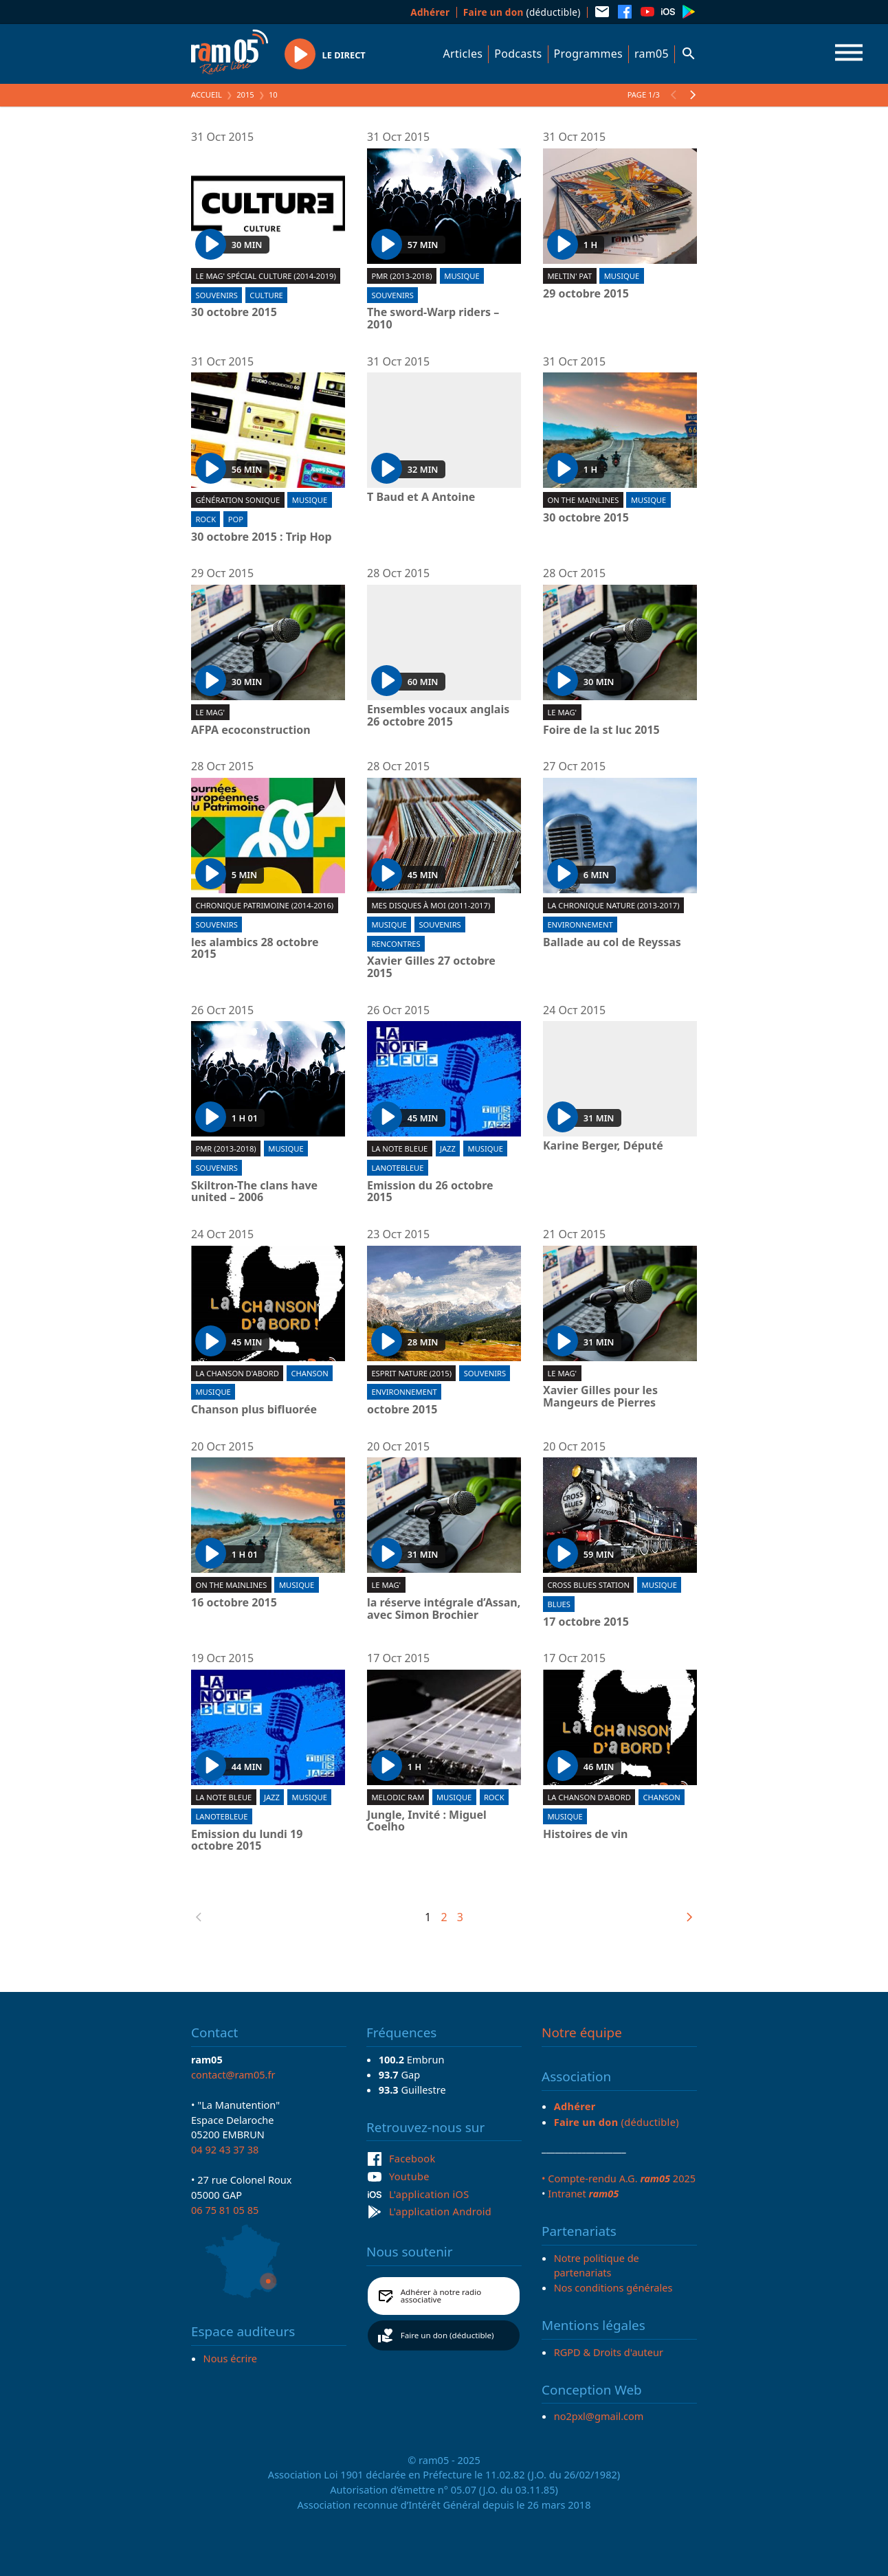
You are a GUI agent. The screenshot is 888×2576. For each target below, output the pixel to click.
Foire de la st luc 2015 (601, 730)
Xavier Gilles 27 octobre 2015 (431, 967)
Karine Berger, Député (603, 1146)
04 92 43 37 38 (224, 2149)
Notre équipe (582, 2032)
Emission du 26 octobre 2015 (430, 1192)
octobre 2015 (402, 1410)
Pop (235, 519)
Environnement (579, 924)
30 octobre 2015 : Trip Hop (261, 537)
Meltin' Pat (569, 276)
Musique (461, 276)
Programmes (588, 53)
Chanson (309, 1373)
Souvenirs (216, 295)
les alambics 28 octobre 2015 (255, 949)
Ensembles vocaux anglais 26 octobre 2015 (438, 716)
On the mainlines (583, 500)
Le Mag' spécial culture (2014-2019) (265, 276)
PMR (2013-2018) (401, 276)
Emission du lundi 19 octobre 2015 (246, 1840)
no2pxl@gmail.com (599, 2416)
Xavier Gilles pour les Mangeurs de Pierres (600, 1397)
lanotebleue (397, 1168)
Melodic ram (397, 1797)
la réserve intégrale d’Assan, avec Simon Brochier (443, 1609)
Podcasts (518, 53)
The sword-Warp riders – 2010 (433, 318)
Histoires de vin (585, 1834)
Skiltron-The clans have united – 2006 (254, 1192)
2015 (245, 94)
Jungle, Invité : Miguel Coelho (427, 1821)
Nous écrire (230, 2358)
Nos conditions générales (613, 2287)
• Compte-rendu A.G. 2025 (619, 2178)
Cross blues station (588, 1585)
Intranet (583, 2193)
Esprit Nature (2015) (411, 1373)
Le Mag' (210, 712)
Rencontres (395, 944)
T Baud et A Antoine (421, 497)
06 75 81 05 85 (224, 2210)
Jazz (448, 1148)
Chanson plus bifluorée (254, 1410)
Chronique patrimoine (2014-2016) (264, 905)
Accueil (206, 94)
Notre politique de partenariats (596, 2265)
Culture (265, 295)
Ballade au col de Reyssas (612, 943)
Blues (558, 1604)
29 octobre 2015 (586, 294)
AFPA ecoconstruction (251, 730)
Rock (205, 519)
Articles (463, 53)
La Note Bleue (399, 1148)
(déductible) (522, 12)
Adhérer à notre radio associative (441, 2296)
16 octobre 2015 (234, 1603)
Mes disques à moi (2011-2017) (430, 905)
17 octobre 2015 (586, 1622)
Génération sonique (237, 500)
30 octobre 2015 (234, 312)
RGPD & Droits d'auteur (608, 2352)
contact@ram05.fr (233, 2074)
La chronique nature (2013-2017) (613, 905)
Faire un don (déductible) (447, 2335)
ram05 (651, 53)
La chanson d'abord (236, 1373)
